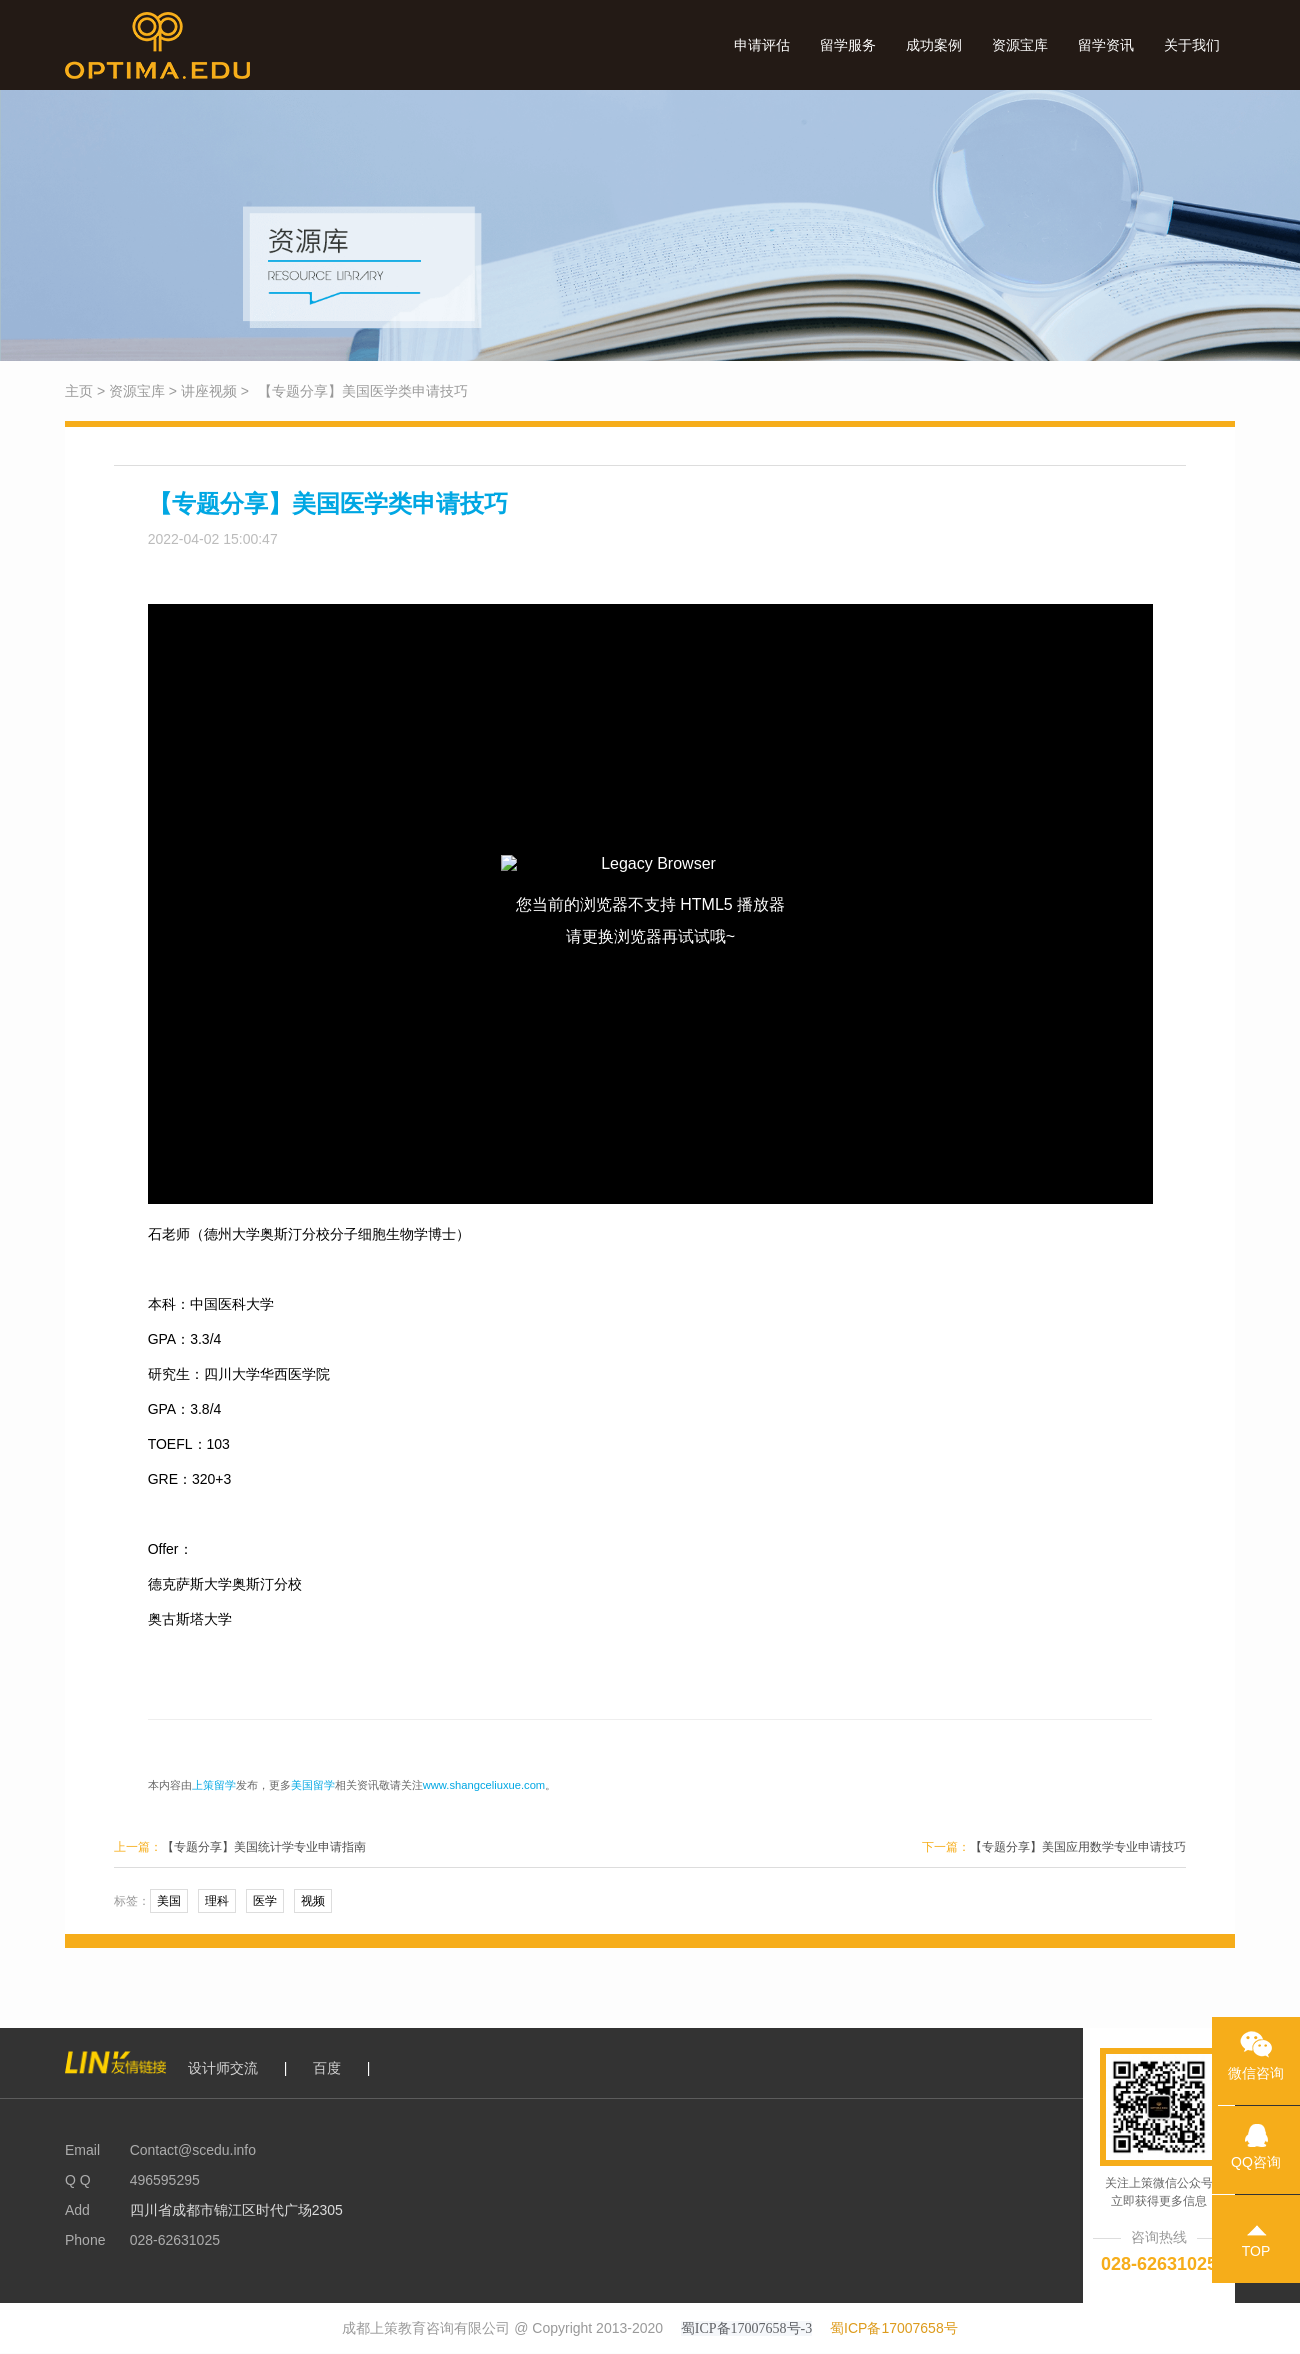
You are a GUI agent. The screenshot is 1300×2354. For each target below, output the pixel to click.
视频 (313, 1901)
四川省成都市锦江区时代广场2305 (234, 2210)
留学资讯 (1106, 45)
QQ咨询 (1256, 2138)
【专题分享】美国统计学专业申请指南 (264, 1847)
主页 (79, 391)
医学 (265, 1901)
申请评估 (762, 45)
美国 (169, 1901)
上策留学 (214, 1785)
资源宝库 (1020, 45)
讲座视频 (209, 391)
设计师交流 (223, 2068)
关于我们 (1192, 45)
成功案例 (934, 45)
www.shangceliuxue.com (484, 1785)
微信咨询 (1256, 2049)
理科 (217, 1901)
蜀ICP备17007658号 (894, 2328)
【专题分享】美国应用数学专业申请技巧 (1078, 1847)
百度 (327, 2068)
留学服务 (848, 45)
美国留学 (313, 1785)
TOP (1256, 2227)
